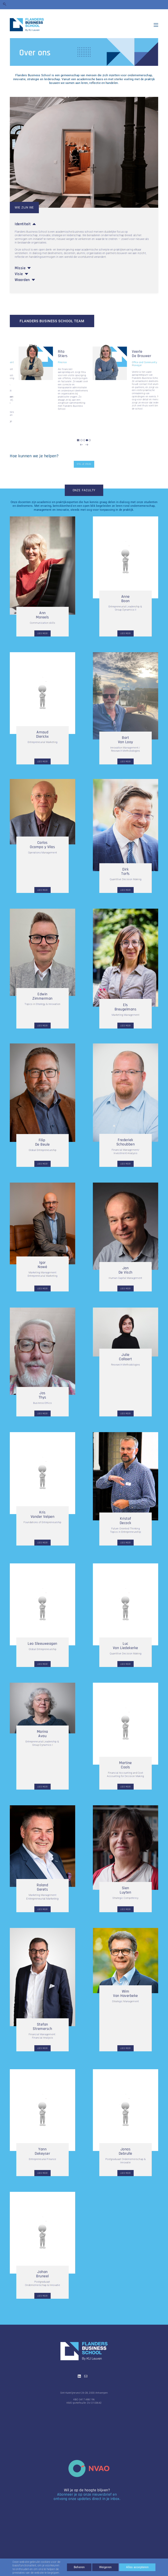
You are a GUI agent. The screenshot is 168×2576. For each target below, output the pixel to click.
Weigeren (105, 2567)
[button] (4, 5)
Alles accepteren (137, 2567)
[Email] (86, 2376)
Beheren (79, 2567)
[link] (84, 98)
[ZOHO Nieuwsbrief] (84, 2529)
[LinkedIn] (79, 2376)
